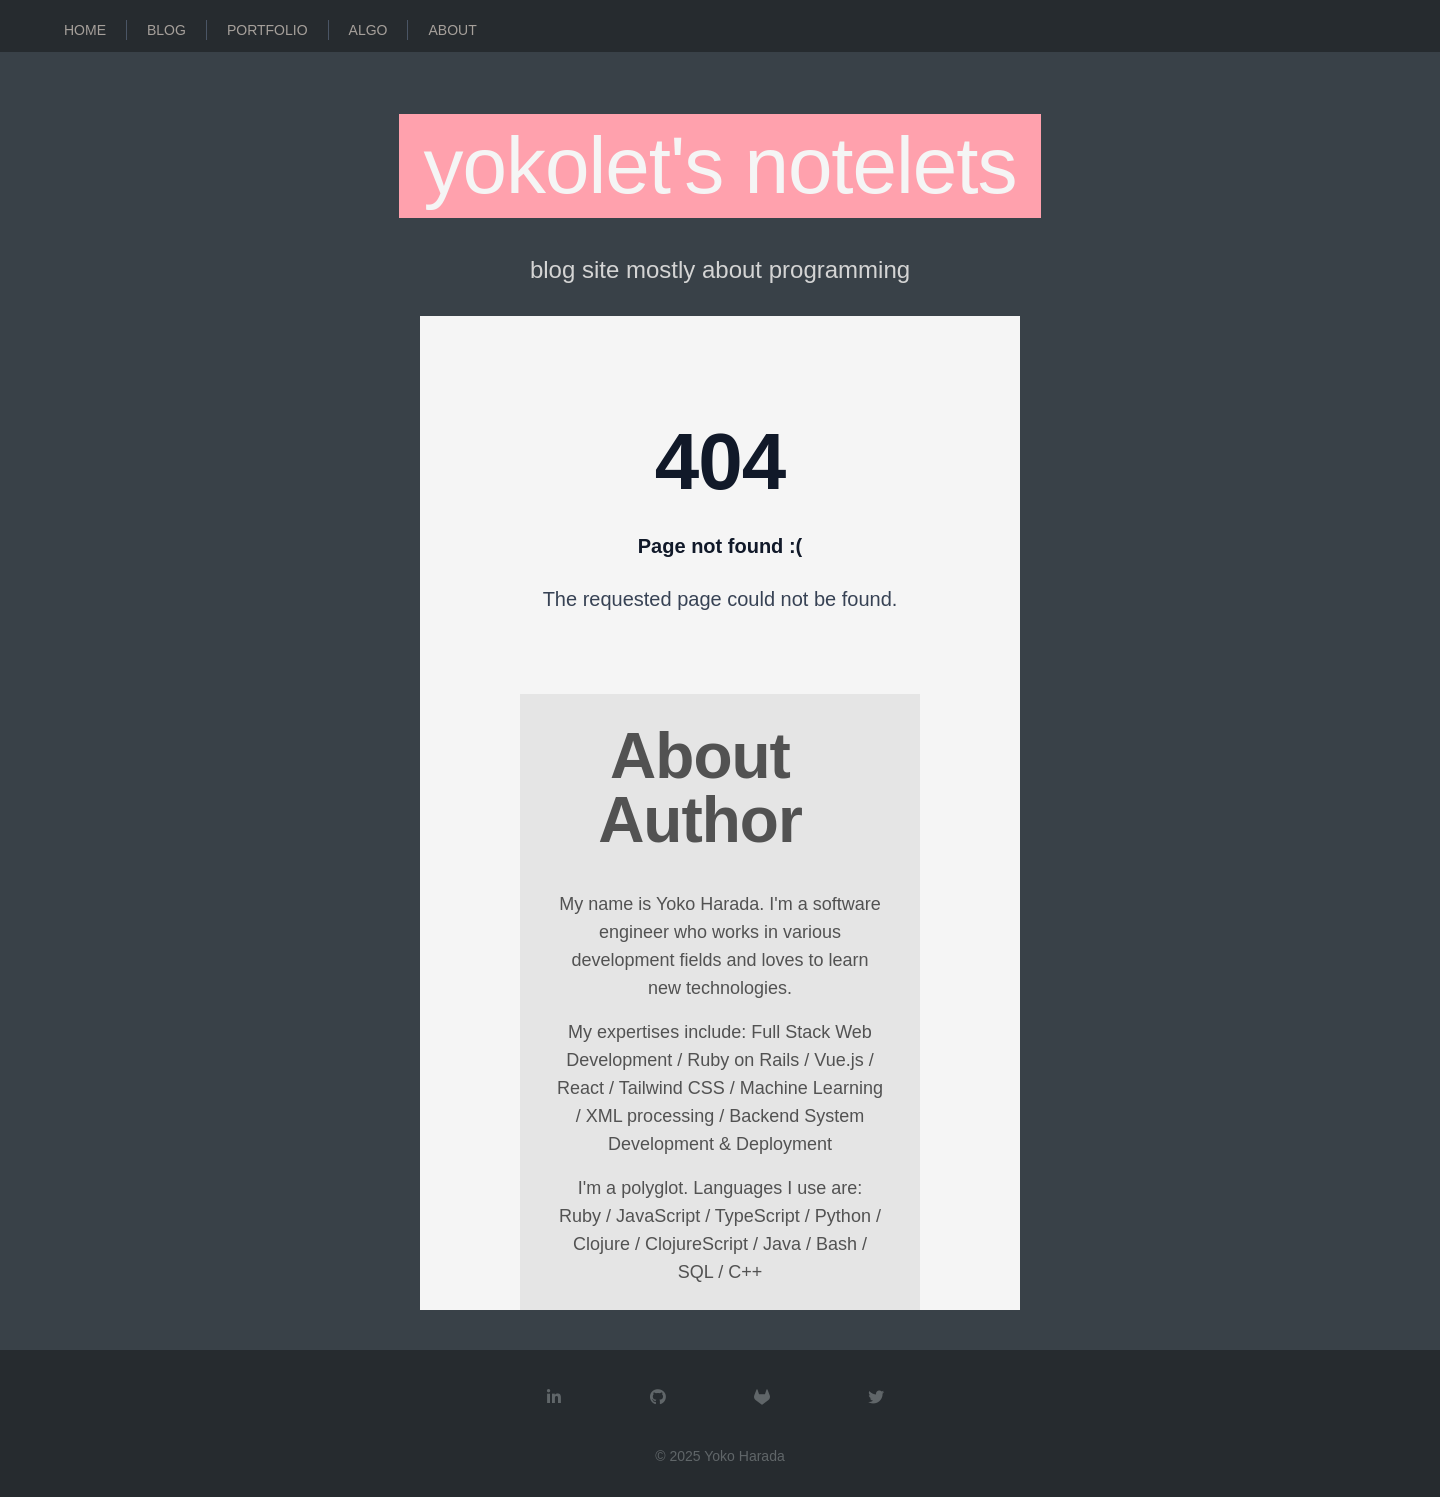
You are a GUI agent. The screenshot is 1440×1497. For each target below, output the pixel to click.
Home (85, 30)
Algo (368, 30)
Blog (166, 30)
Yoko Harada (744, 1456)
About (452, 30)
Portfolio (267, 30)
